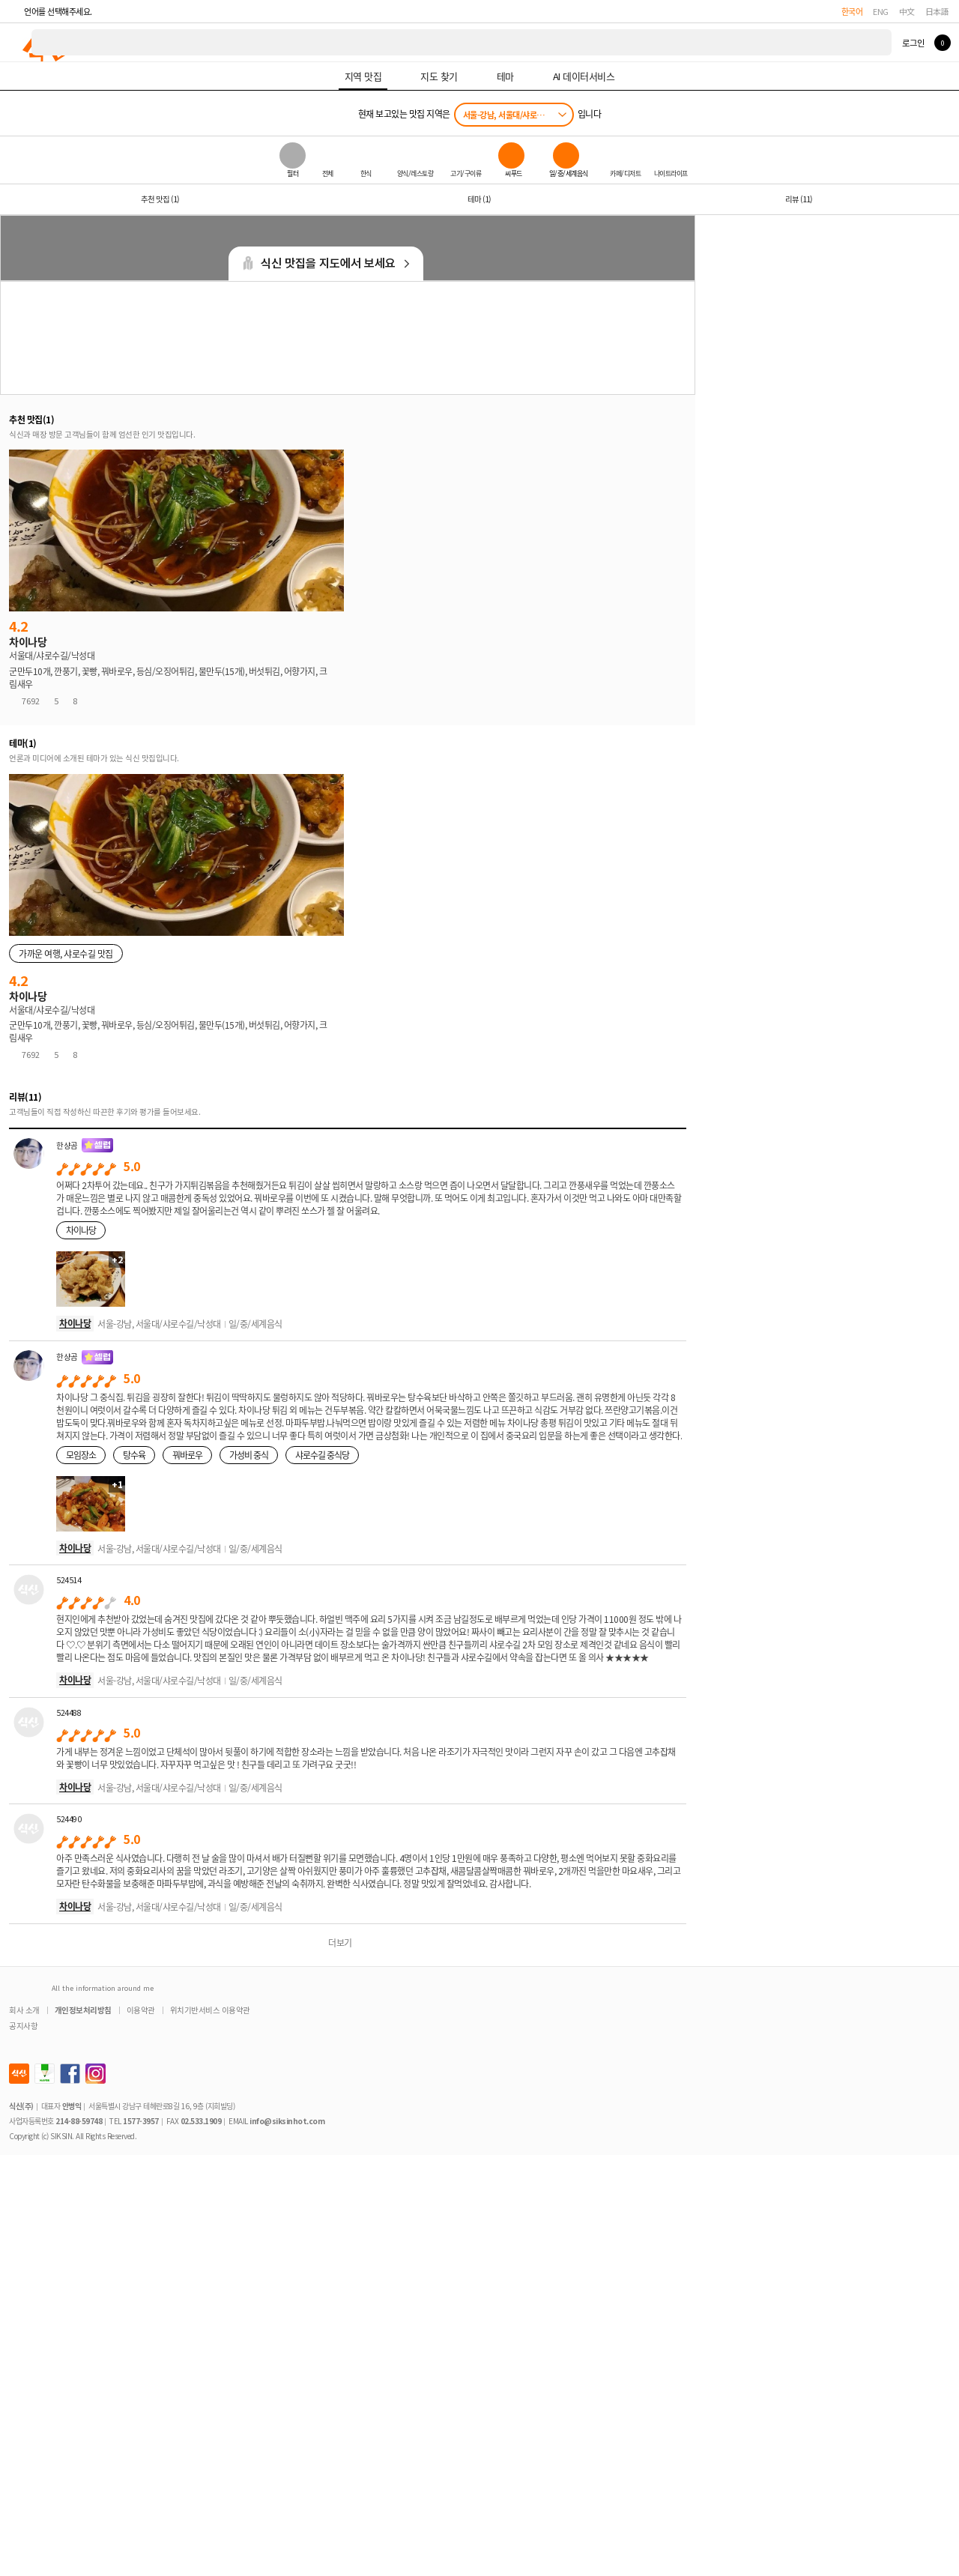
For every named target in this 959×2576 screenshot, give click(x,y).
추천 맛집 (160, 199)
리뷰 (798, 199)
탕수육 (134, 1454)
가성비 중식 (248, 1454)
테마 (479, 199)
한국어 (852, 11)
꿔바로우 (187, 1454)
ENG (881, 11)
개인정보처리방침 (83, 2010)
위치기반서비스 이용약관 (210, 2010)
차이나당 (81, 1230)
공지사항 (23, 2025)
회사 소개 (24, 2010)
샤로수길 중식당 (322, 1454)
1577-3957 (141, 2120)
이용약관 (141, 2010)
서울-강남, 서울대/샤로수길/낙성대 (517, 115)
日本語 (937, 11)
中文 (907, 11)
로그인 (913, 43)
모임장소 (81, 1454)
